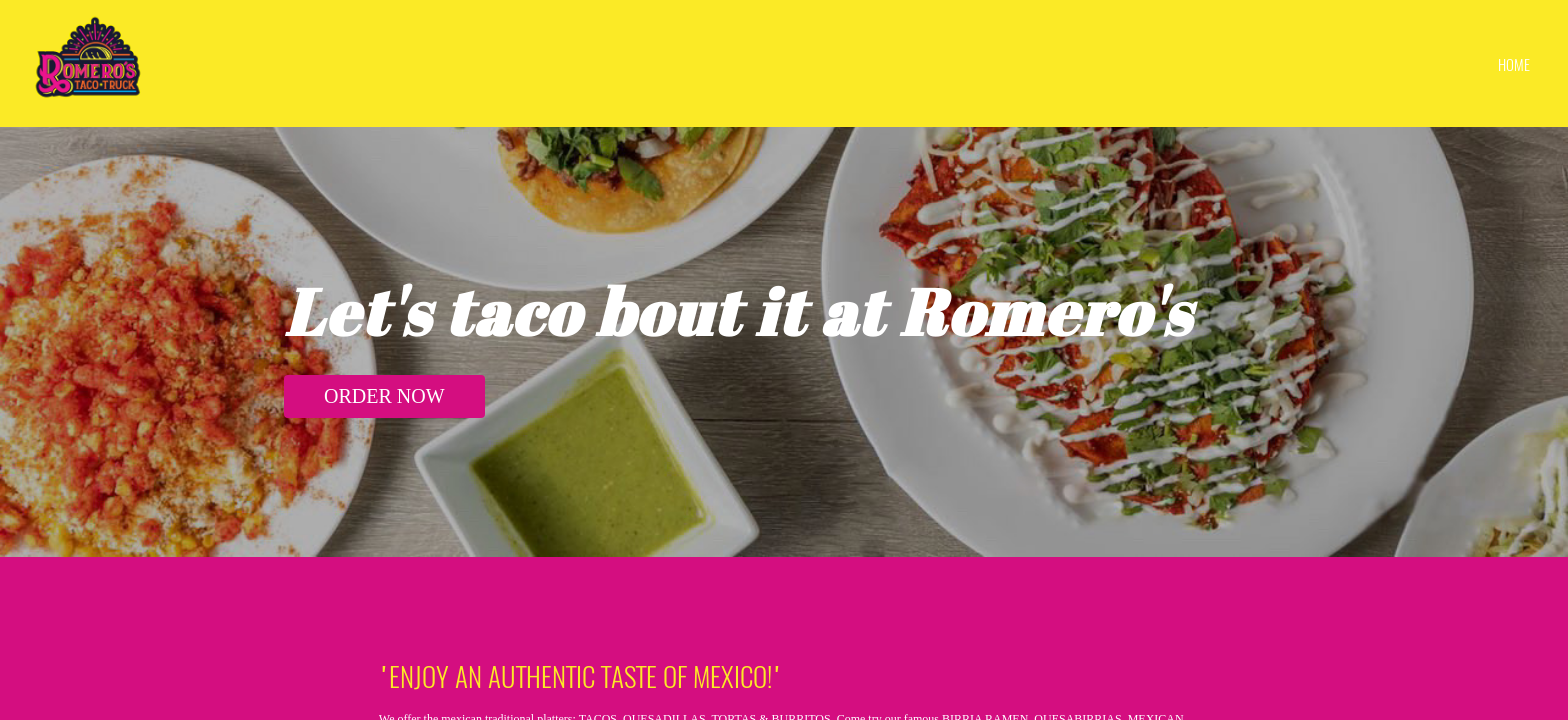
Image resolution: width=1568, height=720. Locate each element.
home (1514, 64)
